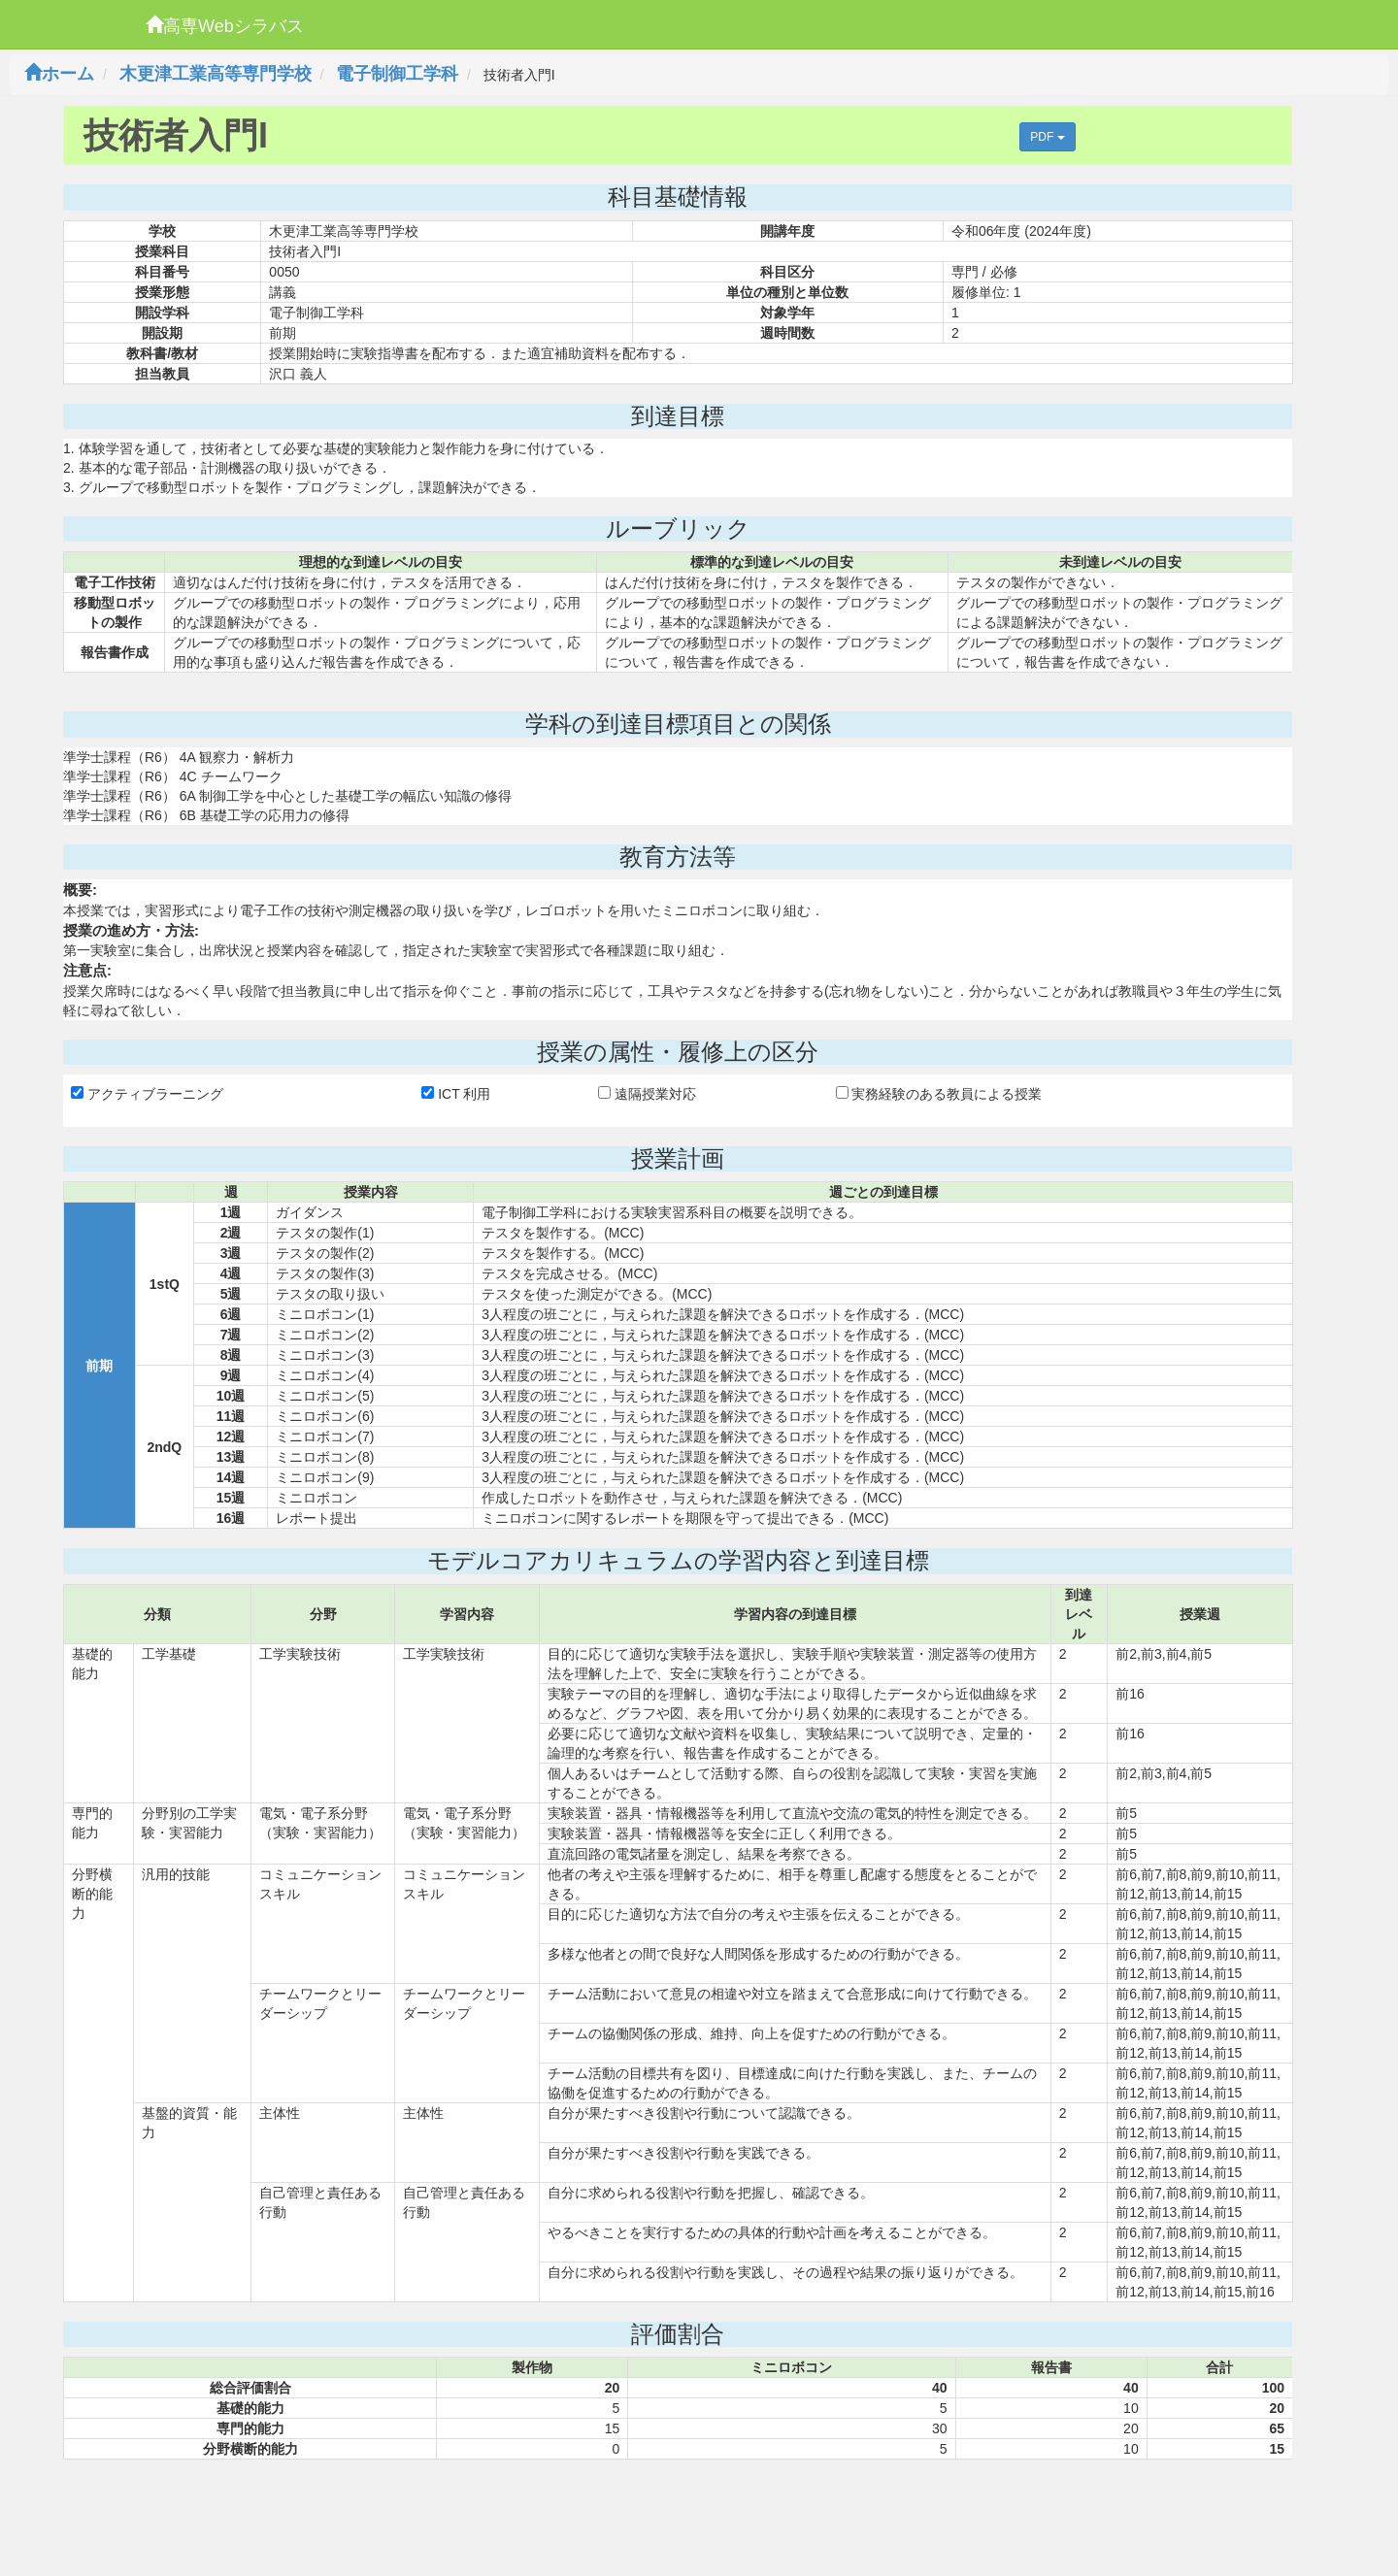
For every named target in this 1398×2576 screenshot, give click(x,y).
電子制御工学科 (397, 73)
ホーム (59, 73)
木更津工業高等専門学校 (215, 73)
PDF (1047, 137)
